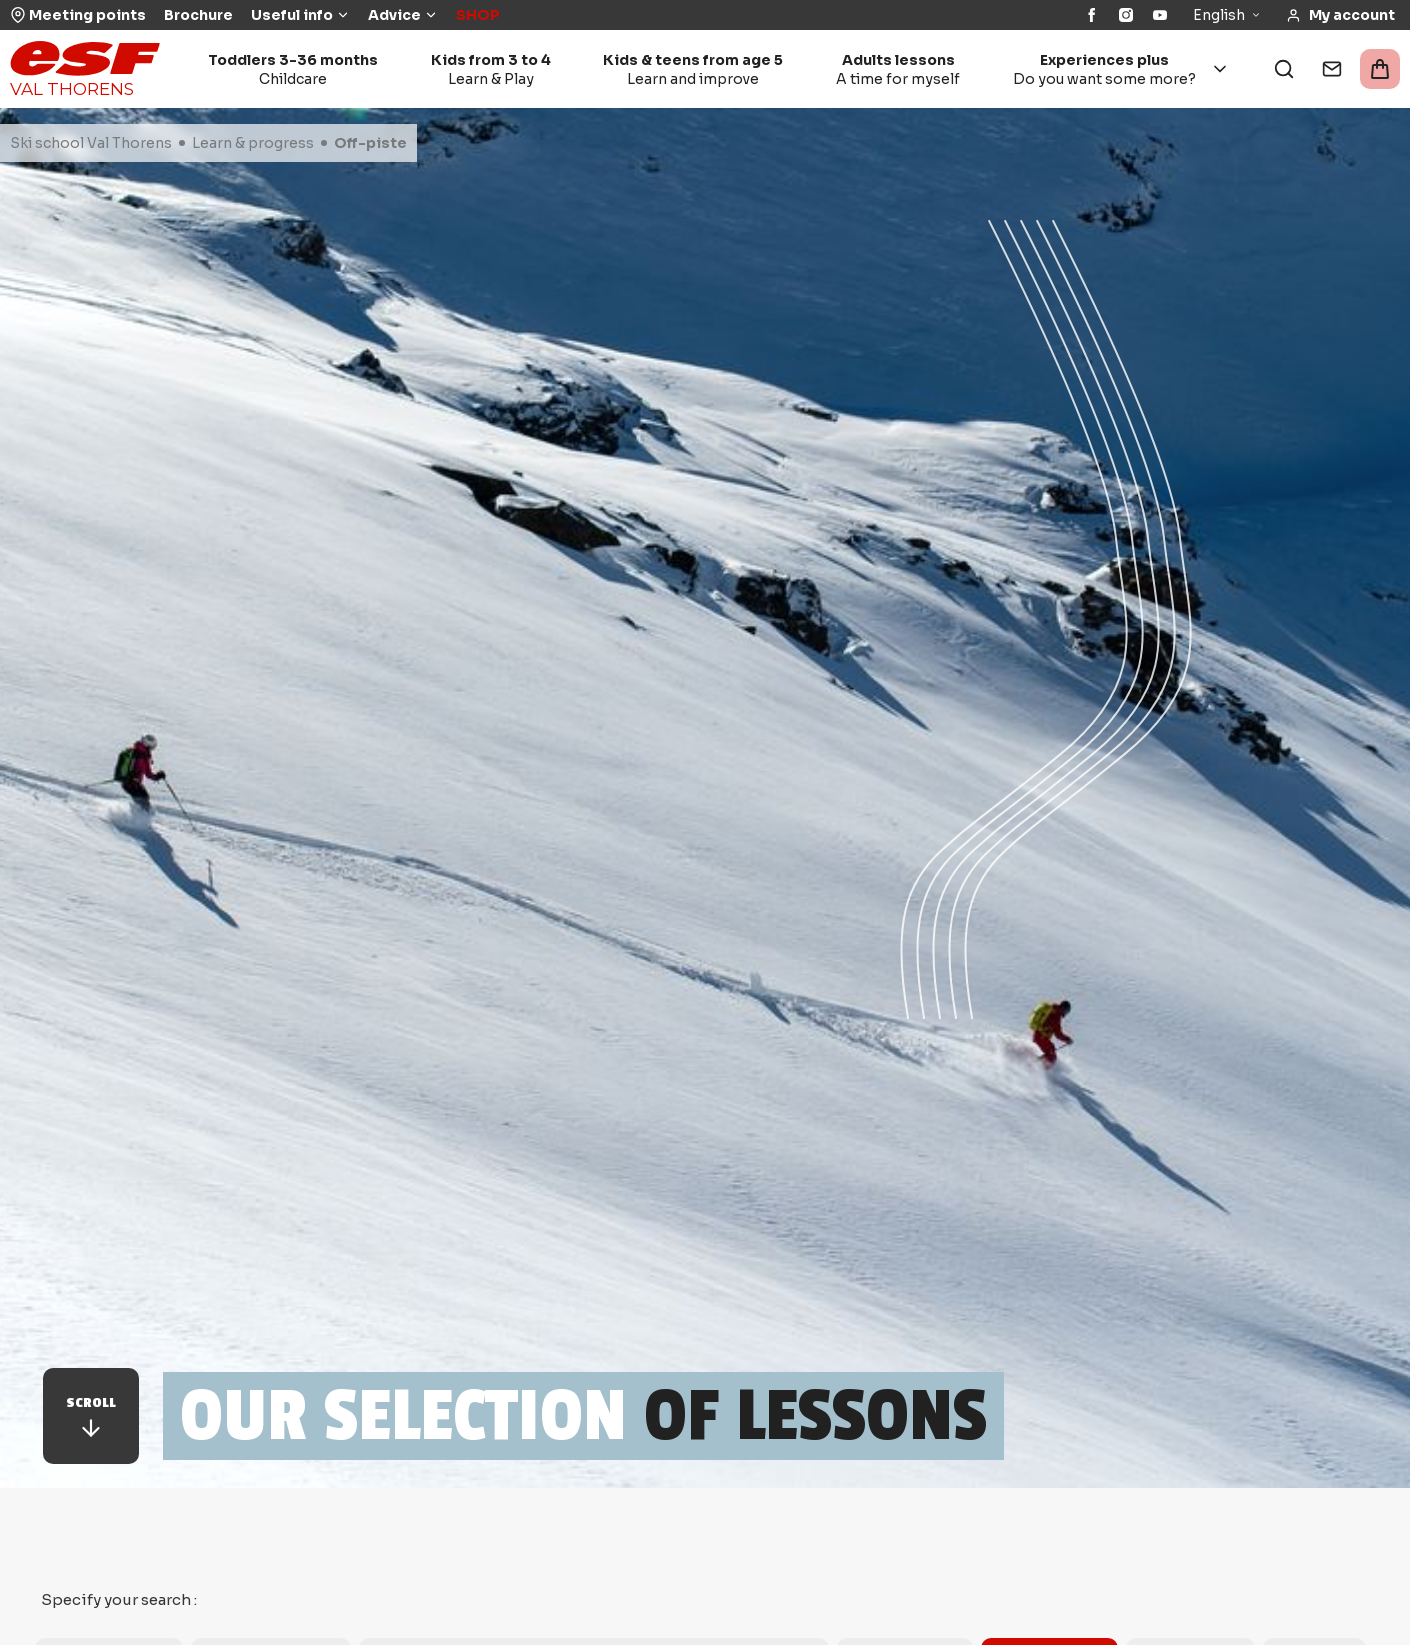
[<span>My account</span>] (1340, 15)
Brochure (198, 15)
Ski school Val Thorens (91, 143)
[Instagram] (1126, 15)
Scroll (91, 1417)
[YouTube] (1160, 15)
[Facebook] (1092, 15)
